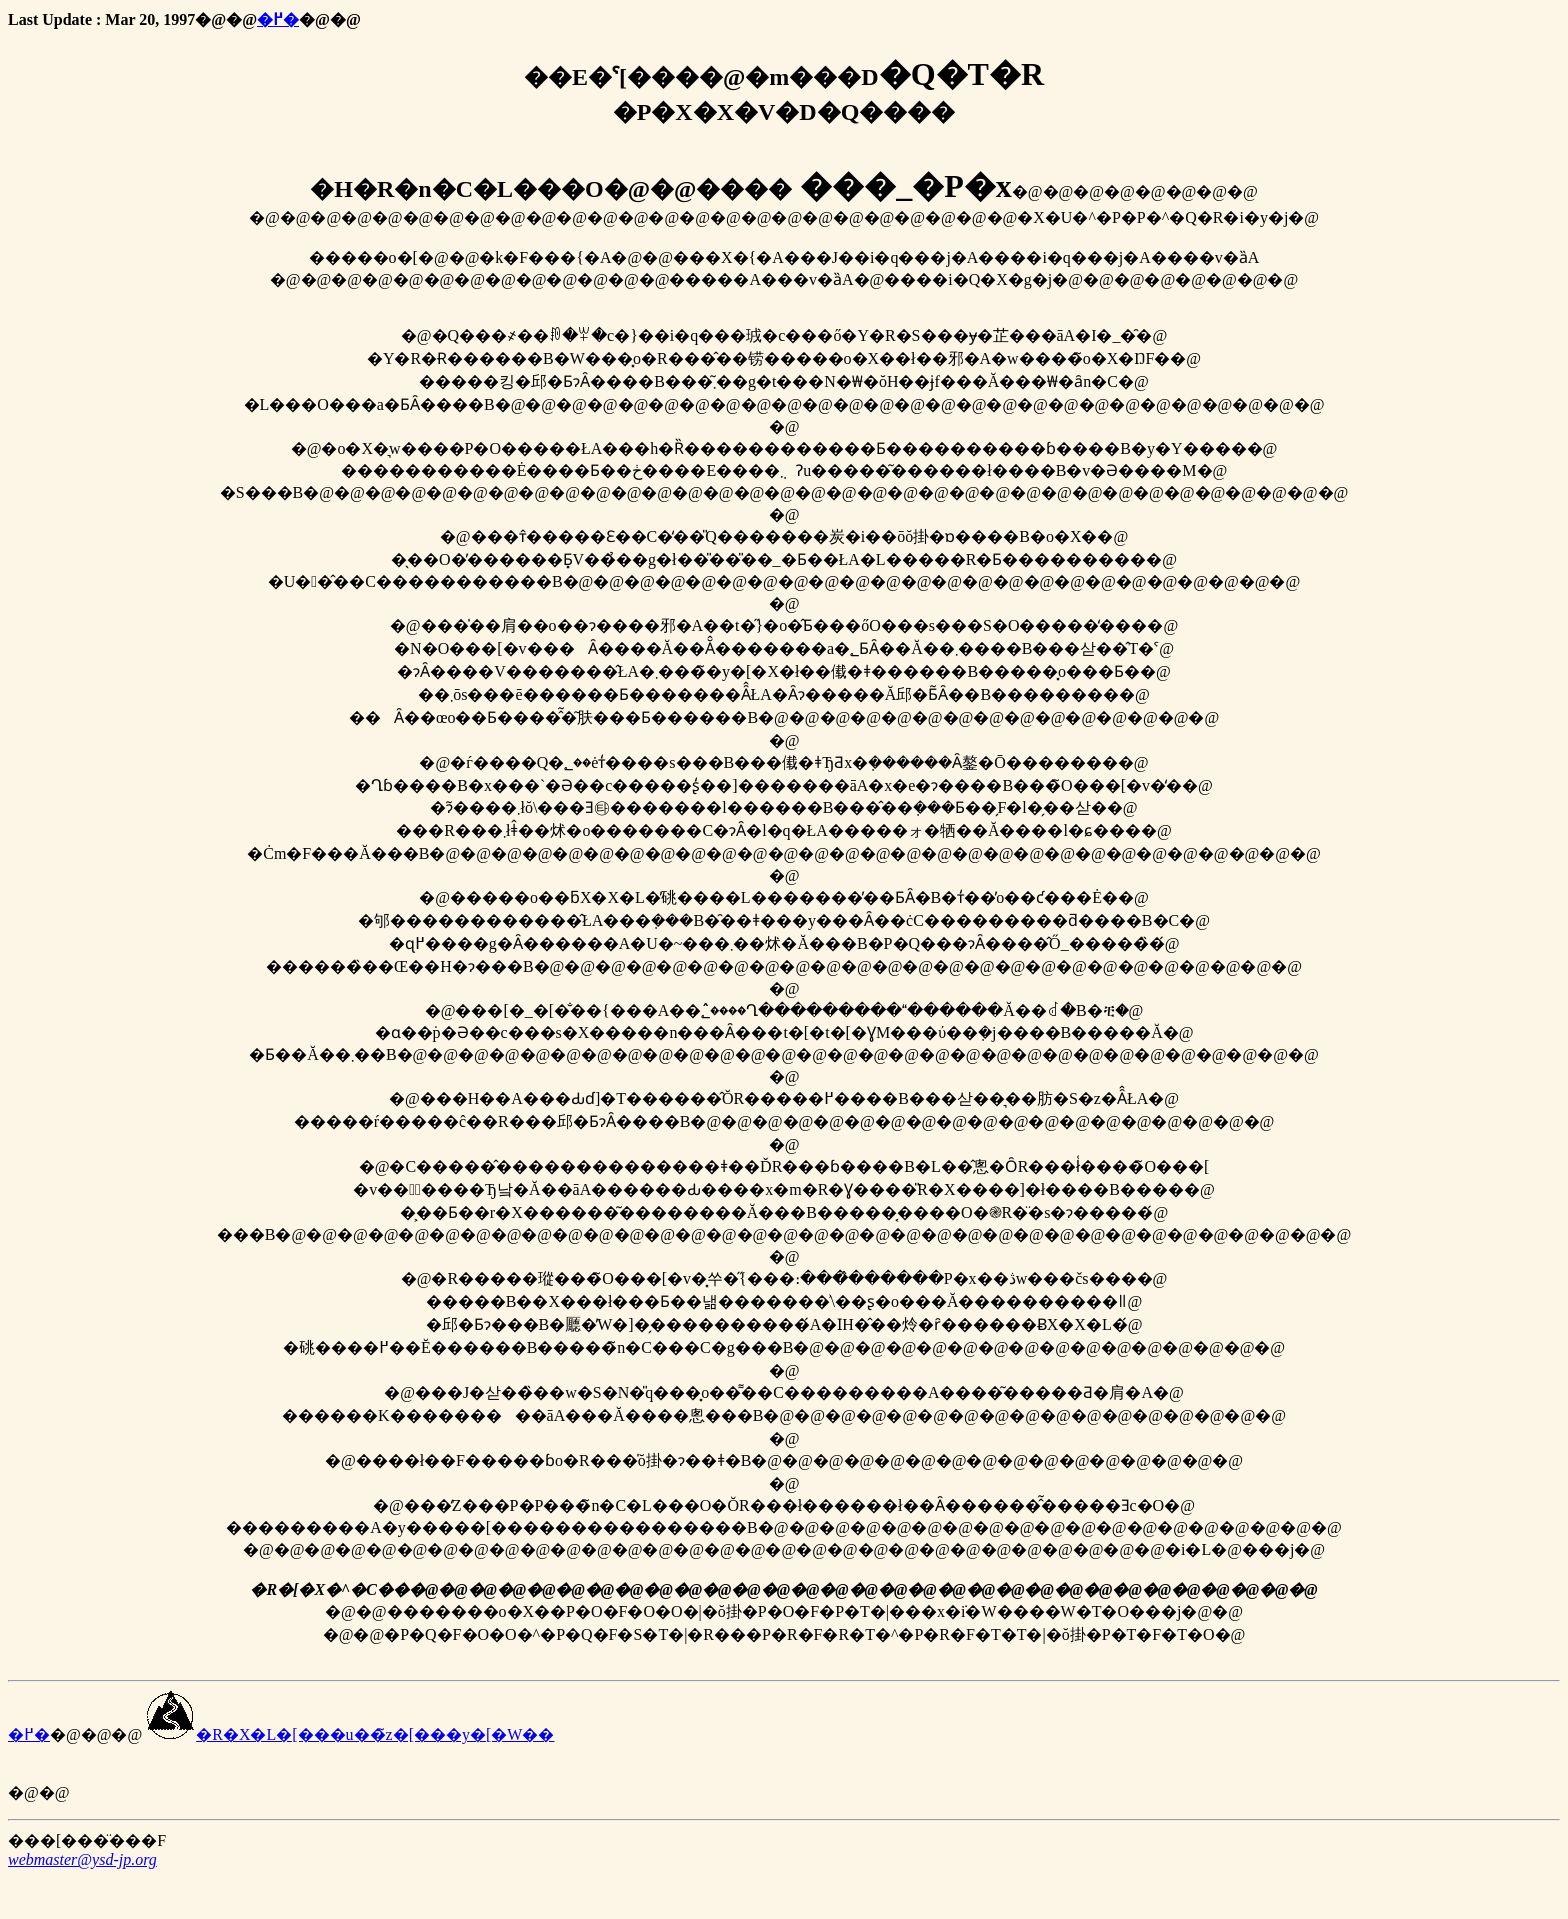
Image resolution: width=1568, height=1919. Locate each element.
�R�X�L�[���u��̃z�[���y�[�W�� (350, 1734)
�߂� (278, 19)
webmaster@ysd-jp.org (82, 1859)
